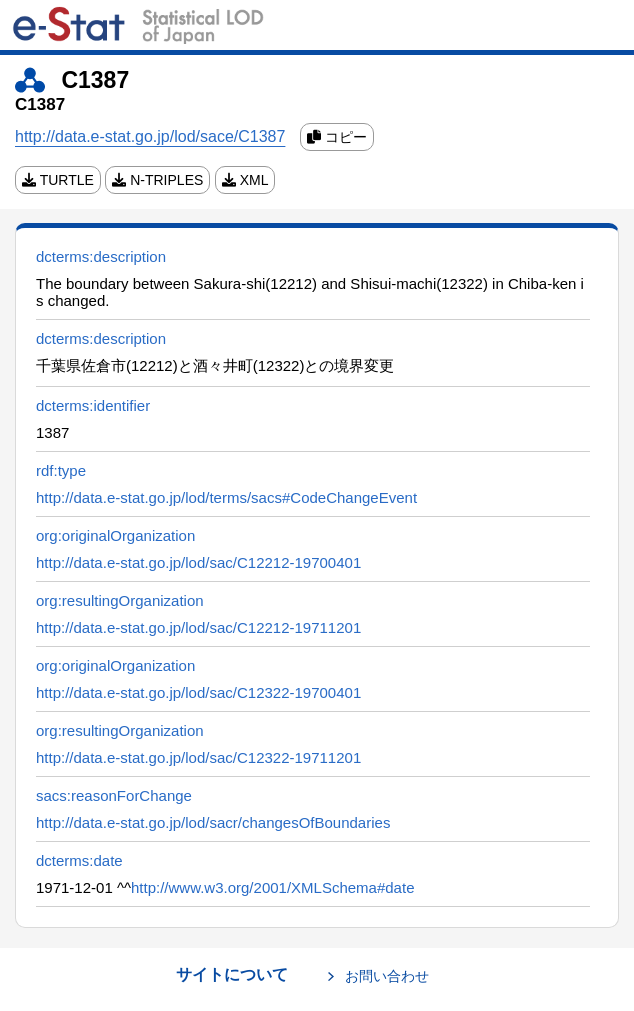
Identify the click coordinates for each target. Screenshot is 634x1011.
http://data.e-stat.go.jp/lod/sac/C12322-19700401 (198, 692)
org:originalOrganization (115, 535)
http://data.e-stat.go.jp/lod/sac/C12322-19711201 (198, 757)
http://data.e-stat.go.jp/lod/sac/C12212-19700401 (198, 562)
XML (245, 180)
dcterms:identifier (93, 405)
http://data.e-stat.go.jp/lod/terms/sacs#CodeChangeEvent (226, 497)
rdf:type (61, 470)
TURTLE (58, 180)
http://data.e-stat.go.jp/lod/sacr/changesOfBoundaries (213, 822)
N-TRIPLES (157, 180)
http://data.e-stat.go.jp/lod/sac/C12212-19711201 (198, 627)
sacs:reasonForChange (114, 795)
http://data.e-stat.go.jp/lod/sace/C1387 (150, 136)
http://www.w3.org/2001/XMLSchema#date (273, 887)
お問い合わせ (387, 976)
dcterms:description (101, 256)
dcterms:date (79, 860)
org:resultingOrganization (120, 600)
